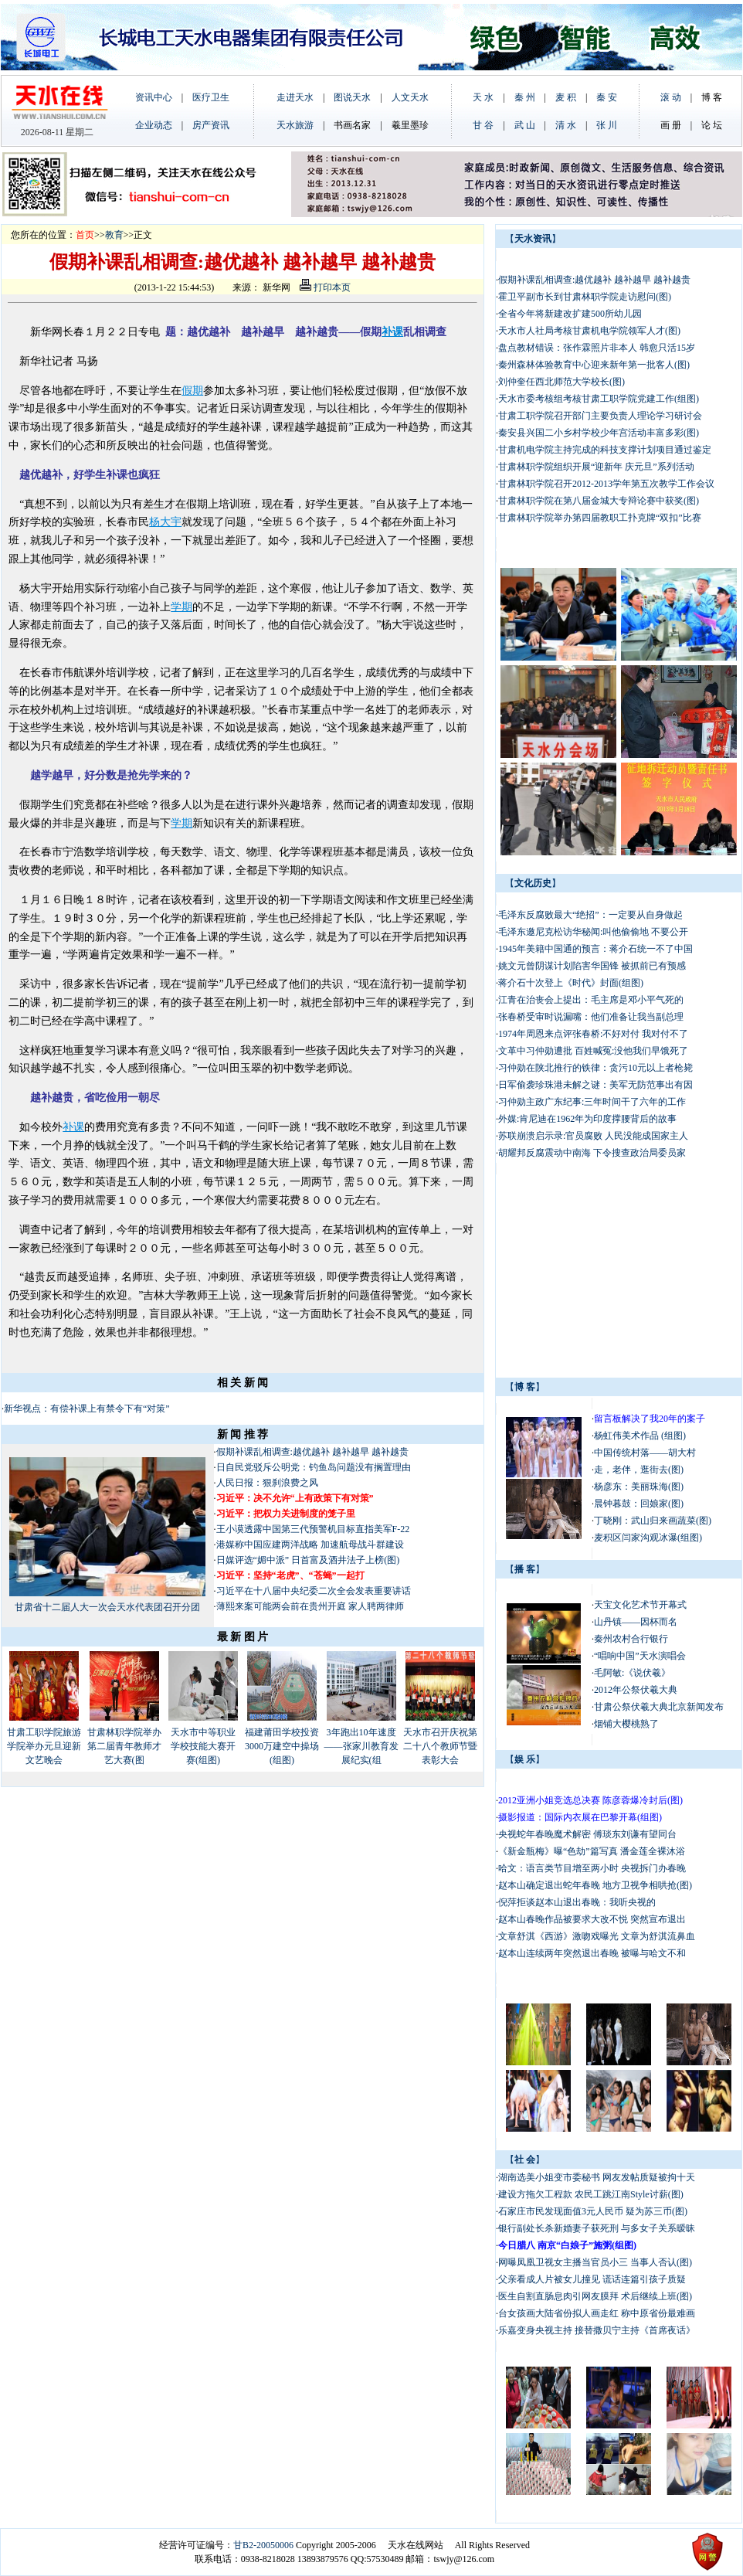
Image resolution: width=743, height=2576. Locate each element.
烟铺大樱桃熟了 (626, 1723)
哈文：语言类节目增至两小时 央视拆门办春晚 (592, 1868)
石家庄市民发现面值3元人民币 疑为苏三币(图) (592, 2211)
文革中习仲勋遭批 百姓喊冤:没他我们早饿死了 (593, 1050)
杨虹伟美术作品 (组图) (640, 1435)
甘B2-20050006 (263, 2545)
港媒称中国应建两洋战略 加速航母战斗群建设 (310, 1544)
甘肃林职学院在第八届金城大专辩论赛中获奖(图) (598, 500)
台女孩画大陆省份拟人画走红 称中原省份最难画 (596, 2313)
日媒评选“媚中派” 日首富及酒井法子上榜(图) (308, 1560)
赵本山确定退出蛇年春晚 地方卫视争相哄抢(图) (595, 1885)
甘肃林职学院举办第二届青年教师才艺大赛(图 (124, 1746)
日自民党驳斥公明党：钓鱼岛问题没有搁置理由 (313, 1467)
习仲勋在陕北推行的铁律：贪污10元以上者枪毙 (595, 1067)
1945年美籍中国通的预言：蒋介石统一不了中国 (595, 948)
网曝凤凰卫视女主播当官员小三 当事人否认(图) (595, 2262)
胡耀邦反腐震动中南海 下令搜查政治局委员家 (593, 1152)
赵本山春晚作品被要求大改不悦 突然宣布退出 (592, 1919)
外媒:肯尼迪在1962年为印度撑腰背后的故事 (588, 1118)
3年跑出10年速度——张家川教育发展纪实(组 (361, 1746)
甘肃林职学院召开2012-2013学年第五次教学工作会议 (606, 483)
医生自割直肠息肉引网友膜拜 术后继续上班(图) (595, 2296)
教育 (114, 234)
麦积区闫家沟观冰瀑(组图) (648, 1537)
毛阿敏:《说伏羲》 (632, 1672)
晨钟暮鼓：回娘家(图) (639, 1503)
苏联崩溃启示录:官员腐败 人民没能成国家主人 (593, 1135)
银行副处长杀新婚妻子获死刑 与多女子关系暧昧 (596, 2228)
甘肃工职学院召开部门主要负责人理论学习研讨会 (600, 415)
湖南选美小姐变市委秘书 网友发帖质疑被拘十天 (596, 2177)
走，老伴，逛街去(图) (639, 1469)
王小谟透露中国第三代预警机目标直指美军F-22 (313, 1529)
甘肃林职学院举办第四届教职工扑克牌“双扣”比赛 (599, 517)
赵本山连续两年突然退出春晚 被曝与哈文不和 (592, 1953)
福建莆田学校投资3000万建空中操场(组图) (282, 1746)
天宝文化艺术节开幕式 (640, 1604)
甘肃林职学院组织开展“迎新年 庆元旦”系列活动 (596, 466)
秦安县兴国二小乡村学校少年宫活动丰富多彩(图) (598, 432)
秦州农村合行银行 (631, 1638)
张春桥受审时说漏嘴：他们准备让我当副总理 (591, 1016)
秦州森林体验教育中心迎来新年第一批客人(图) (594, 364)
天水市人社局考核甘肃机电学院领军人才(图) (589, 330)
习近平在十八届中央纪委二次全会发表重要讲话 (313, 1590)
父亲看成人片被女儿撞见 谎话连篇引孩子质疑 (592, 2279)
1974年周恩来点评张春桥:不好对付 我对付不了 (593, 1033)
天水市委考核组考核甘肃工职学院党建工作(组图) (598, 398)
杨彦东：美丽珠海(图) (639, 1486)
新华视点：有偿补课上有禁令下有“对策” (88, 1408)
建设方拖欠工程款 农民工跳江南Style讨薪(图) (591, 2194)
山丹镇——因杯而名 (635, 1621)
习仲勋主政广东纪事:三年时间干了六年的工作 (592, 1101)
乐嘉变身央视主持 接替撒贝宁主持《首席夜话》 (596, 2330)
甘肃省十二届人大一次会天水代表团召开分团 (107, 1607)
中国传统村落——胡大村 (645, 1452)
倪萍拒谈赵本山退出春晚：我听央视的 (577, 1902)
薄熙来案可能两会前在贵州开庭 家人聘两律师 (310, 1606)
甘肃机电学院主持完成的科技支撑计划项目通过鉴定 (604, 449)
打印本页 (325, 287)
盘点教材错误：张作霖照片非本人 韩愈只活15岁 (596, 347)
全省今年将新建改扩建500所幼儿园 (570, 313)
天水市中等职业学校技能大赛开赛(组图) (203, 1746)
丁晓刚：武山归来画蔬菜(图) (652, 1520)
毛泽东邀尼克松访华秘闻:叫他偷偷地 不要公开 (593, 931)
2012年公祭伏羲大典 (635, 1689)
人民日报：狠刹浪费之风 (267, 1482)
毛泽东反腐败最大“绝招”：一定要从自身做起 (590, 914)
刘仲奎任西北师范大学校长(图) (561, 381)
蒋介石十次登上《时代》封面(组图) (570, 982)
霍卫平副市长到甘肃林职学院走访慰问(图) (584, 296)
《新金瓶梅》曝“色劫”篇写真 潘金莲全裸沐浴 (592, 1851)
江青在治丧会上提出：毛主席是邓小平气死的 (591, 999)
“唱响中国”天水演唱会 (640, 1655)
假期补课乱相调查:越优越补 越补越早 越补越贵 (312, 1451)
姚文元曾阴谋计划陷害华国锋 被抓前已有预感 (592, 965)
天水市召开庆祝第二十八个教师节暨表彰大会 (440, 1746)
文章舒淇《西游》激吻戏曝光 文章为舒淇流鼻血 (596, 1936)
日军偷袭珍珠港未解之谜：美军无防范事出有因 (595, 1084)
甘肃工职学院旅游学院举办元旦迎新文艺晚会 (44, 1746)
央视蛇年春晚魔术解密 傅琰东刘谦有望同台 (587, 1834)
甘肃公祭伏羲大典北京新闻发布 (659, 1706)
